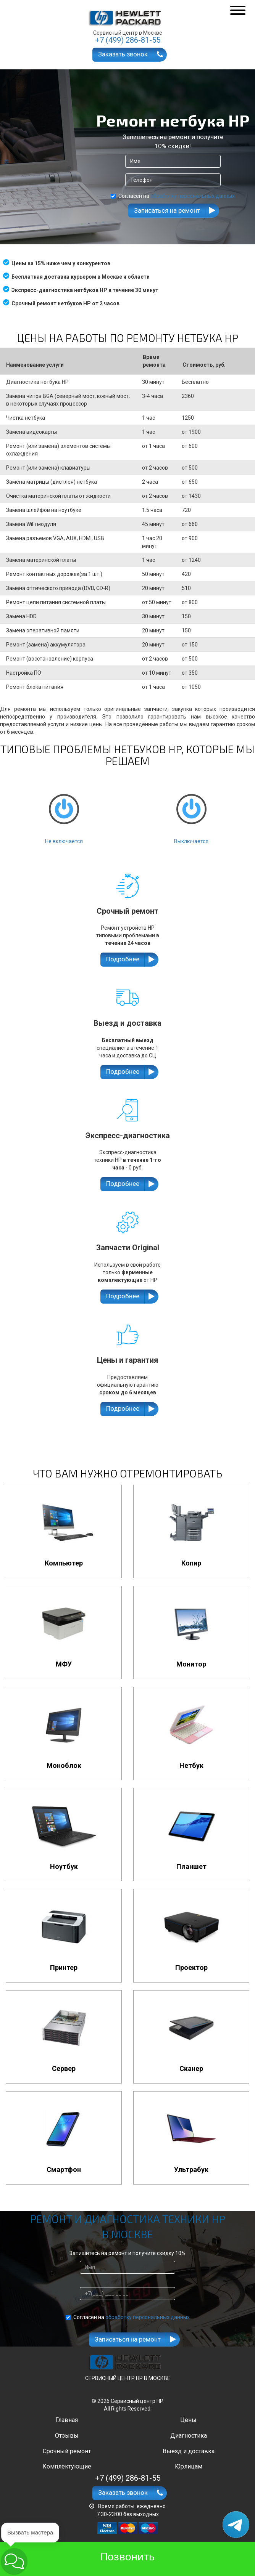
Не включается (63, 812)
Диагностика (188, 2435)
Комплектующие (66, 2466)
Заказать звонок (123, 54)
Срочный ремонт (67, 2451)
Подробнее (122, 959)
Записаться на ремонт (167, 210)
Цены (188, 2420)
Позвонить (127, 2556)
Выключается (191, 812)
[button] (14, 2561)
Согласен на (173, 196)
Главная (66, 2420)
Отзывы (67, 2435)
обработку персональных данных (192, 196)
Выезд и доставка (189, 2451)
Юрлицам (188, 2466)
